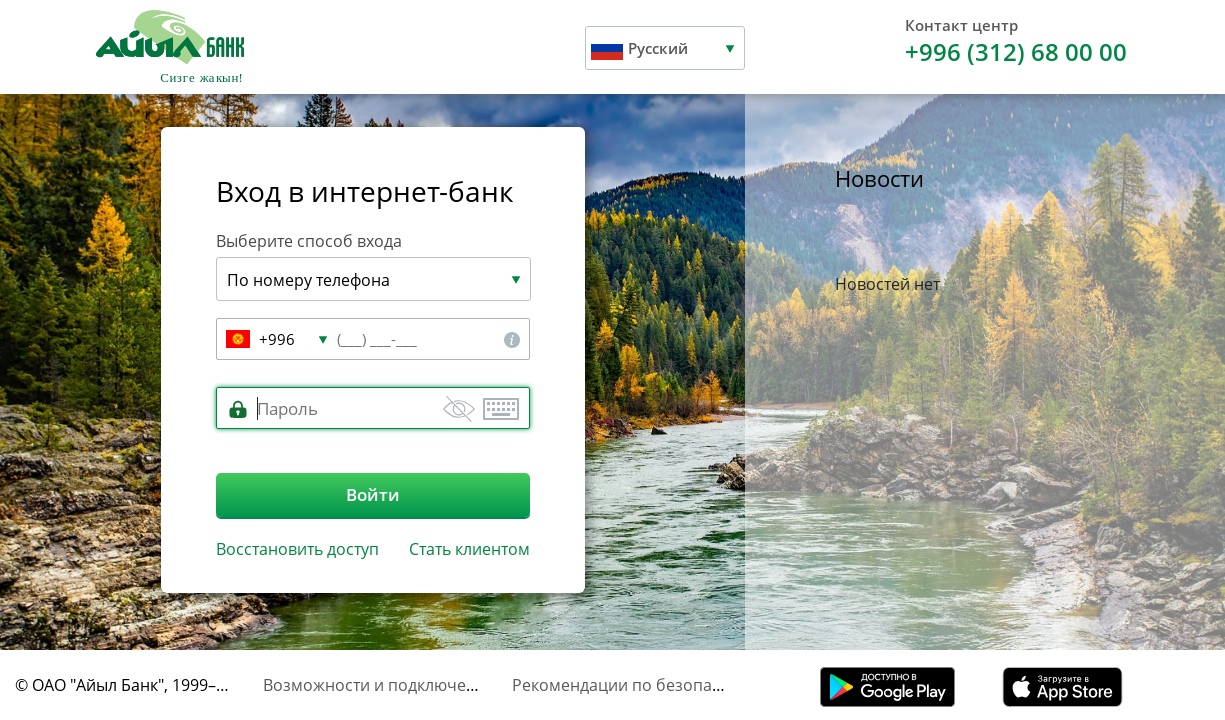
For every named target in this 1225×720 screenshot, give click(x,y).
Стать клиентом (469, 549)
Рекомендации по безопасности (638, 685)
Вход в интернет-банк (365, 191)
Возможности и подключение (379, 685)
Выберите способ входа (309, 241)
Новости (879, 178)
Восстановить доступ (297, 549)
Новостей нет (887, 284)
